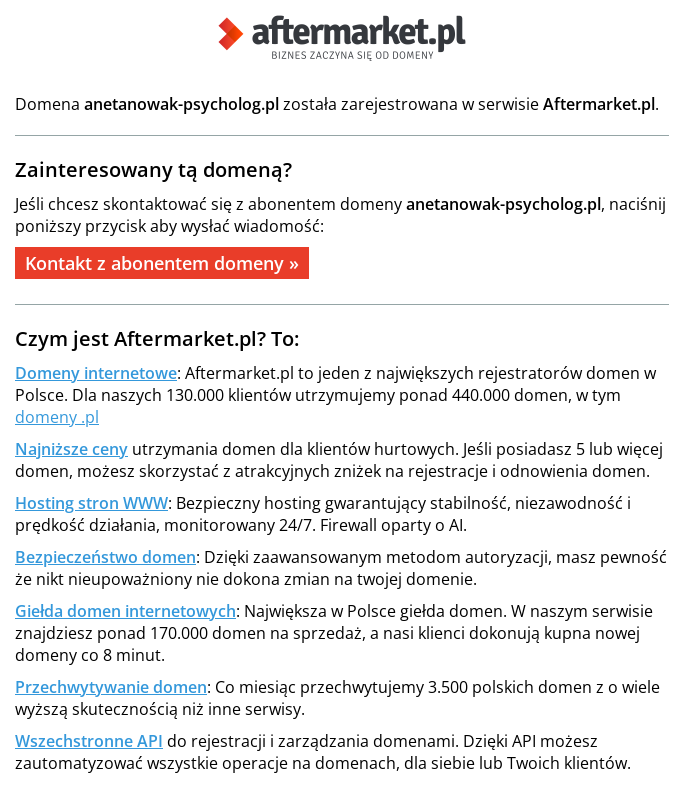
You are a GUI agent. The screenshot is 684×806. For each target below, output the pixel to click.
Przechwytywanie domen (111, 687)
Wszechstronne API (89, 741)
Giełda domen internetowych (125, 611)
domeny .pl (57, 417)
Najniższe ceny (71, 449)
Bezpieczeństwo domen (105, 557)
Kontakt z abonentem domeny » (162, 263)
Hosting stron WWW (91, 503)
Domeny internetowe (96, 373)
